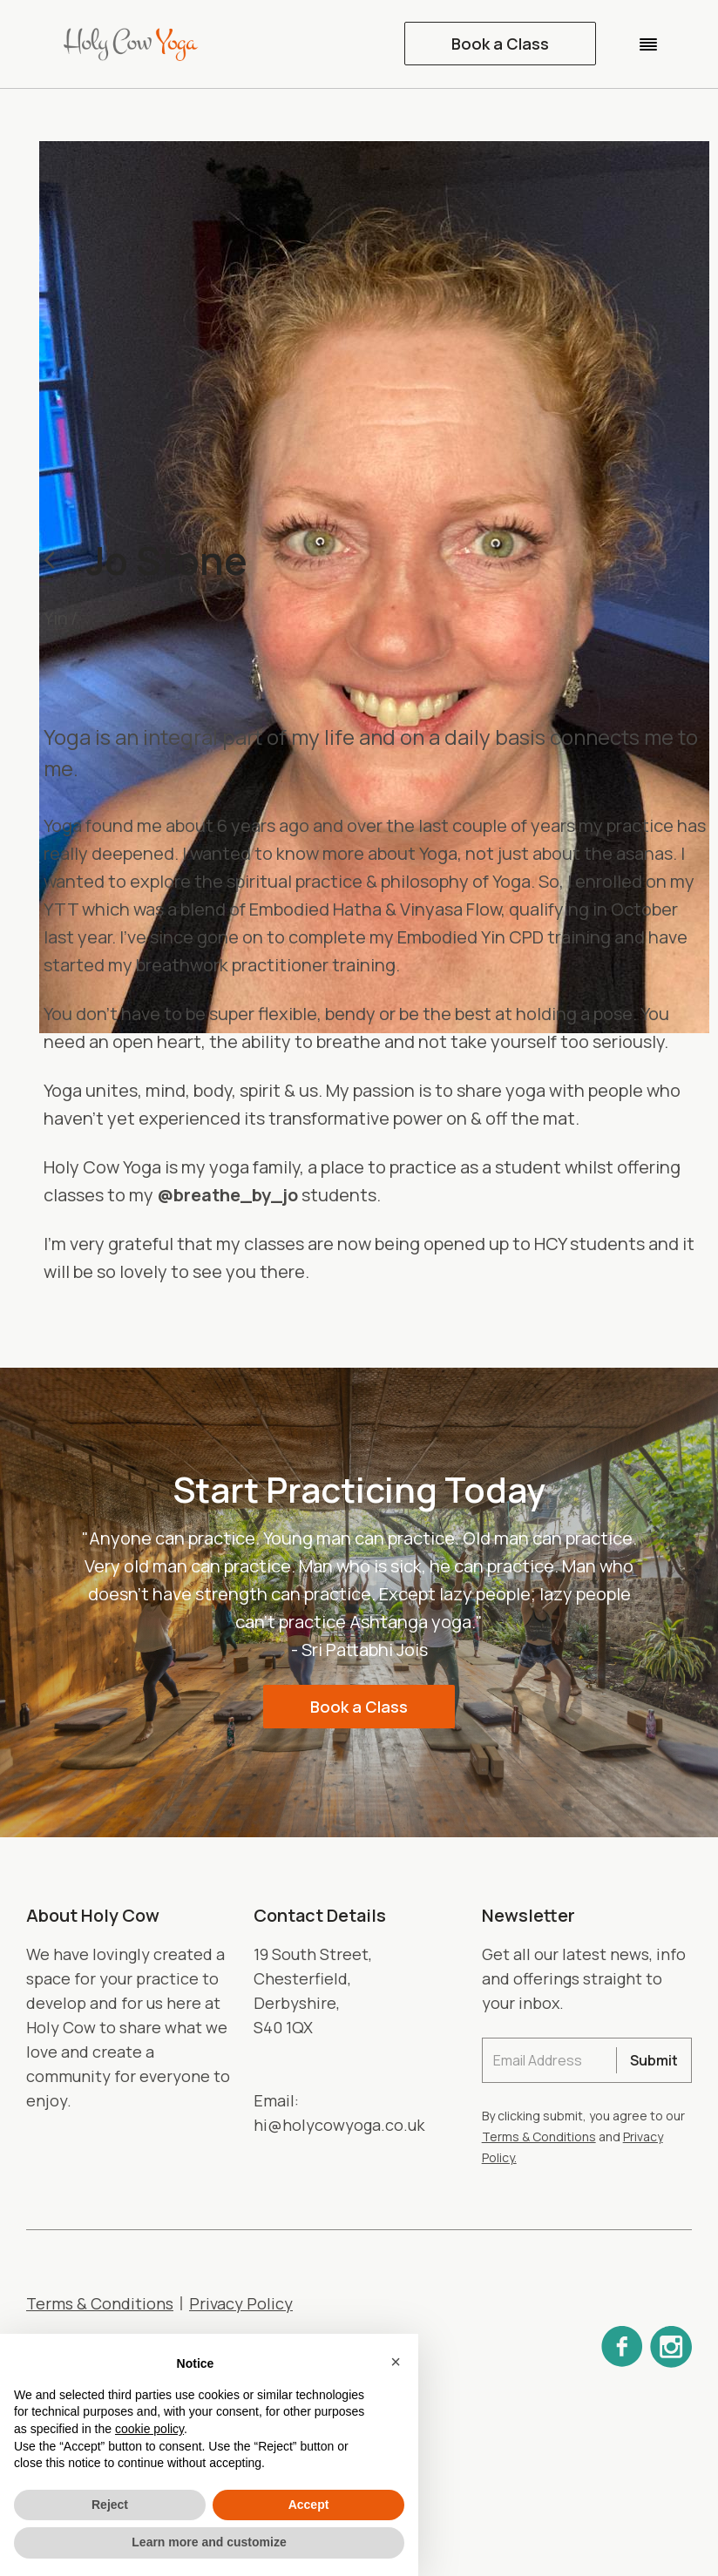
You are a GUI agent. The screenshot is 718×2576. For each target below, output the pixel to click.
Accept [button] (308, 2505)
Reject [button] (109, 2505)
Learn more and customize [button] (209, 2542)
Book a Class (500, 43)
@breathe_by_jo (227, 1195)
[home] (139, 44)
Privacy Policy (241, 2303)
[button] (648, 44)
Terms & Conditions (539, 2136)
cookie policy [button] (149, 2429)
